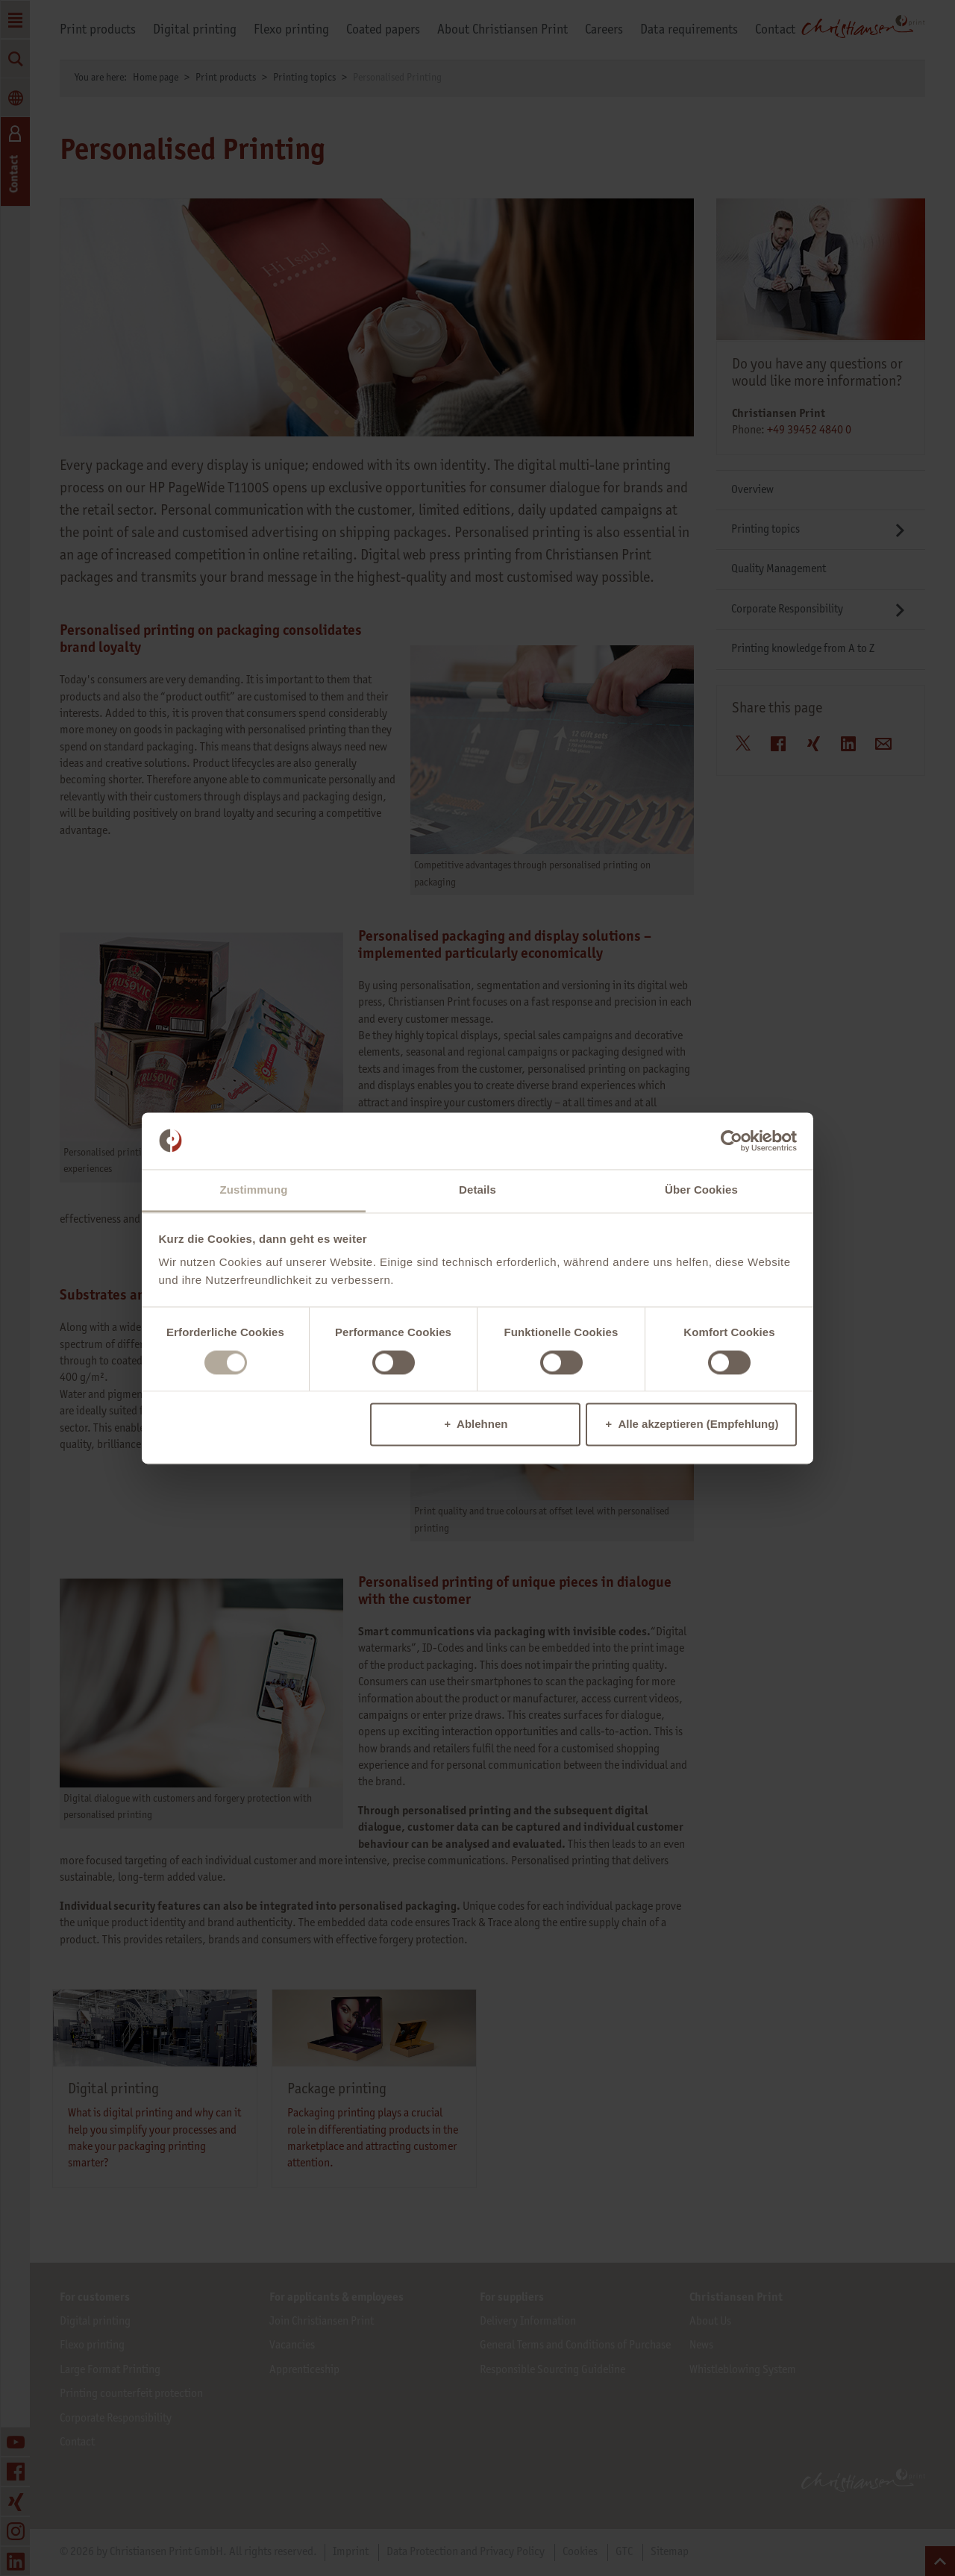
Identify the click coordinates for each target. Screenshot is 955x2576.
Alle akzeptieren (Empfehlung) (698, 1424)
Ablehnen (482, 1424)
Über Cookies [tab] (701, 1190)
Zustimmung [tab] (254, 1190)
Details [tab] (477, 1190)
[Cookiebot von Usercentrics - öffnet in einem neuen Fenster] (731, 1140)
